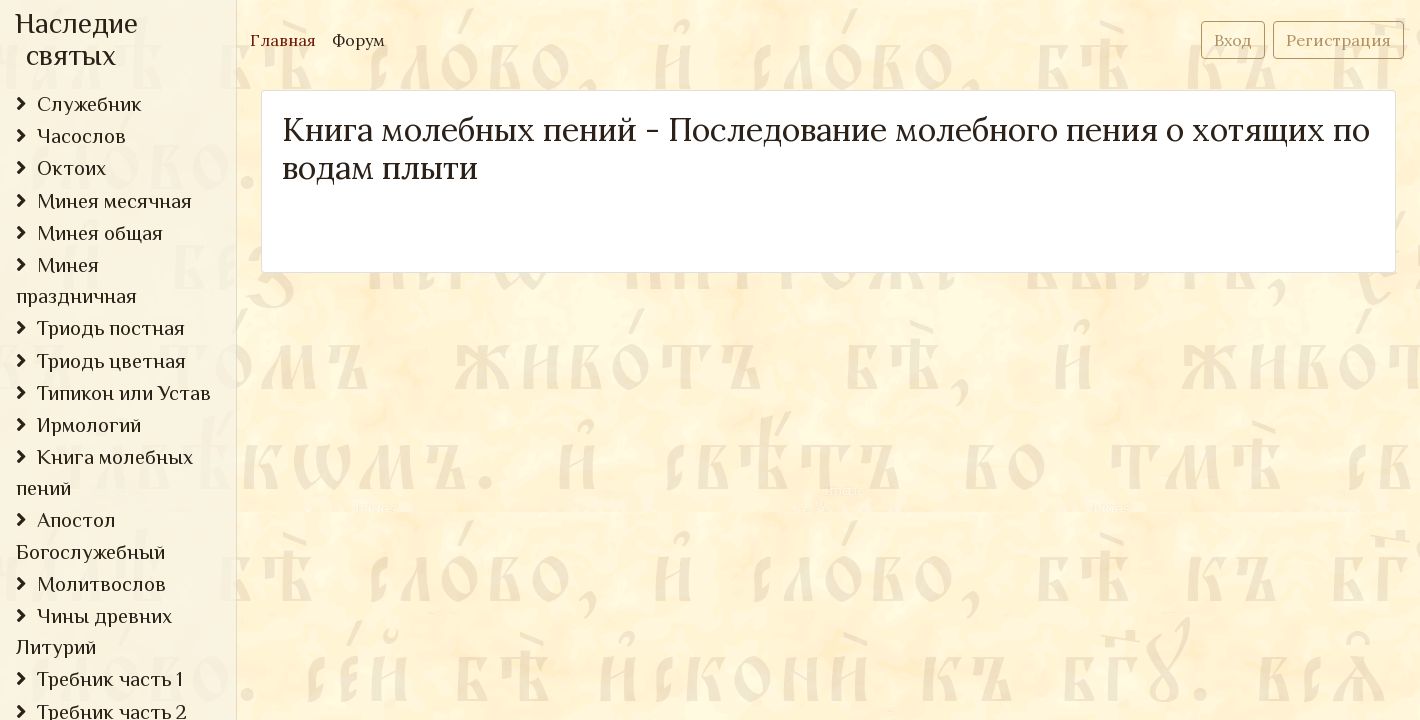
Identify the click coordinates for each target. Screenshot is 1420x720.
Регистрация (1338, 40)
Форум (358, 40)
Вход (1233, 40)
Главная (287, 38)
